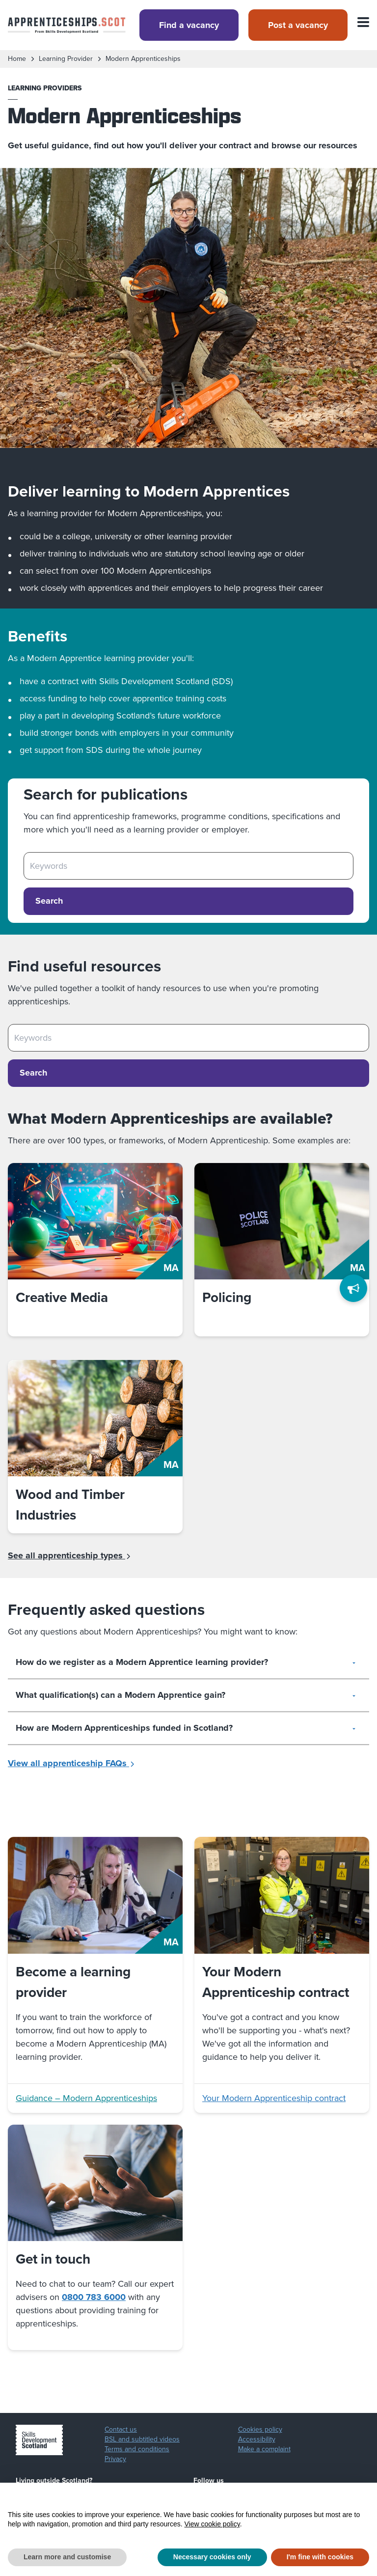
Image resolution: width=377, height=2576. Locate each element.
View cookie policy (212, 2524)
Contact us (121, 2430)
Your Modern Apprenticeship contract (274, 2098)
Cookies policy (260, 2430)
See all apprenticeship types (69, 1555)
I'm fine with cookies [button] (320, 2557)
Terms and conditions (137, 2449)
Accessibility (256, 2439)
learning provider (66, 59)
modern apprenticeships (143, 59)
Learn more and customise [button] (67, 2557)
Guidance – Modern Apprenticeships (86, 2098)
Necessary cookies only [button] (212, 2557)
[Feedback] (353, 1288)
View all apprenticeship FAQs (71, 1763)
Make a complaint (264, 2449)
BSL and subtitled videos (142, 2439)
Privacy (115, 2459)
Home (17, 59)
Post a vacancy (298, 25)
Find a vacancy (189, 25)
